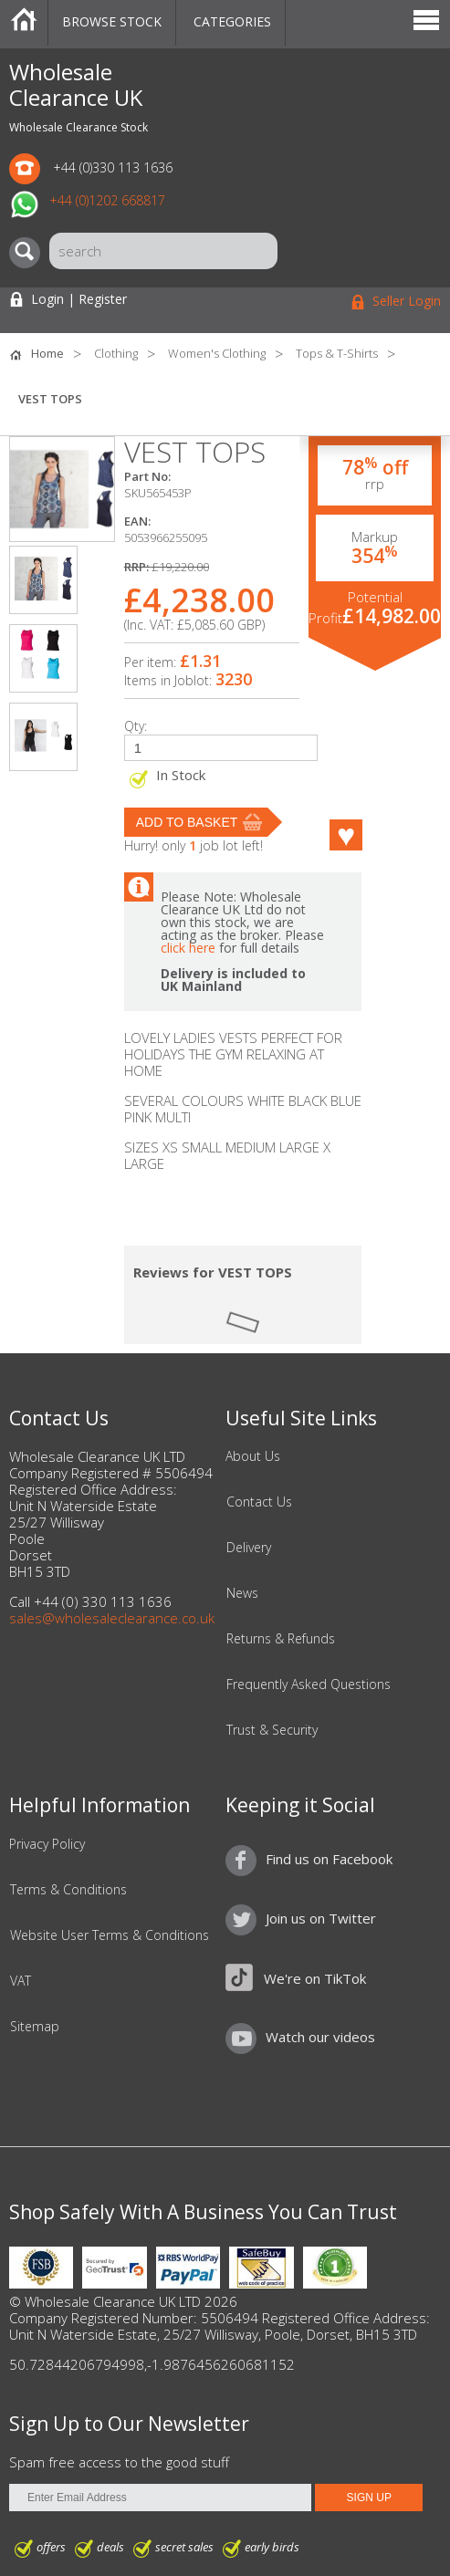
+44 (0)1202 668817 (107, 200)
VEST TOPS (50, 399)
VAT (20, 1981)
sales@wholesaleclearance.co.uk (112, 1618)
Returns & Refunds (280, 1639)
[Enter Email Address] (160, 2497)
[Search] (29, 252)
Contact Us (259, 1502)
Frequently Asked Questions (308, 1684)
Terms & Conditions (68, 1890)
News (242, 1593)
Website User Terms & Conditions (109, 1935)
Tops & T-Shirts (337, 353)
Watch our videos (320, 2037)
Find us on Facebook (329, 1859)
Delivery (248, 1547)
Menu (426, 23)
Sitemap (34, 2026)
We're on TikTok (315, 1978)
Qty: (135, 726)
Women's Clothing (217, 353)
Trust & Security (272, 1730)
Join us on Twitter (321, 1918)
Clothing (116, 353)
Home (23, 23)
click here (188, 947)
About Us (252, 1456)
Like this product (345, 834)
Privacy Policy (47, 1844)
